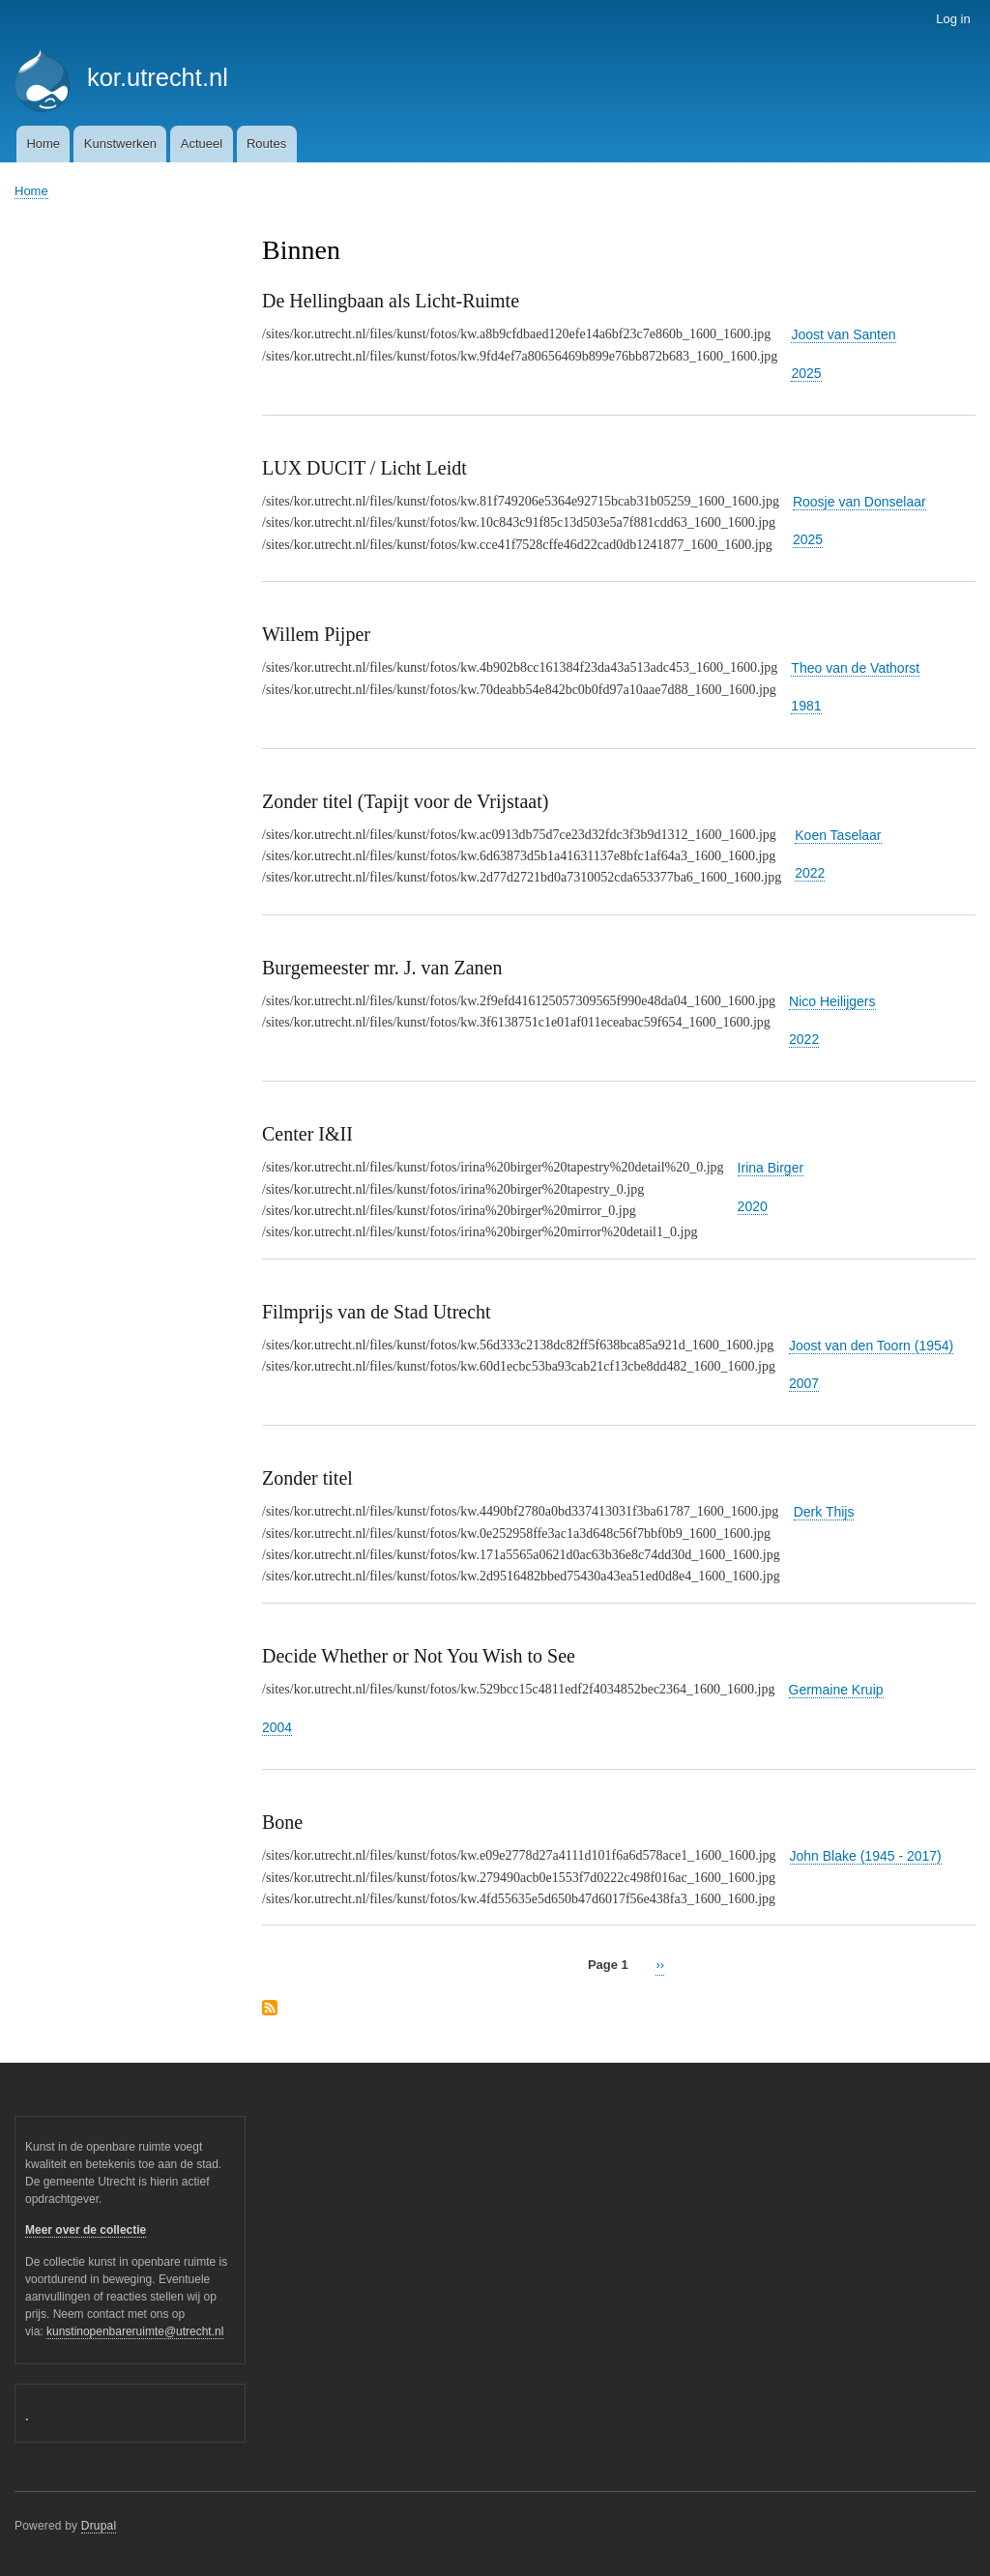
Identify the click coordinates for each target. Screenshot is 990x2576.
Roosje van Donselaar (859, 501)
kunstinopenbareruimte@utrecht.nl (134, 2331)
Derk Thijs (824, 1512)
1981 (806, 705)
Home (43, 143)
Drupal (99, 2526)
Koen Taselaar (838, 835)
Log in (953, 19)
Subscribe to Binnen (269, 2009)
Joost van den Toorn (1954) (871, 1345)
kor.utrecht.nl (157, 77)
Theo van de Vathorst (855, 668)
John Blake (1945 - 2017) (866, 1856)
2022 (810, 873)
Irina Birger (770, 1167)
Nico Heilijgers (832, 1001)
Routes (266, 143)
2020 (753, 1206)
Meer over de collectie (85, 2230)
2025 (806, 373)
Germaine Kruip (836, 1689)
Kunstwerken (120, 143)
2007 (804, 1383)
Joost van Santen (843, 334)
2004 (277, 1727)
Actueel (201, 143)
